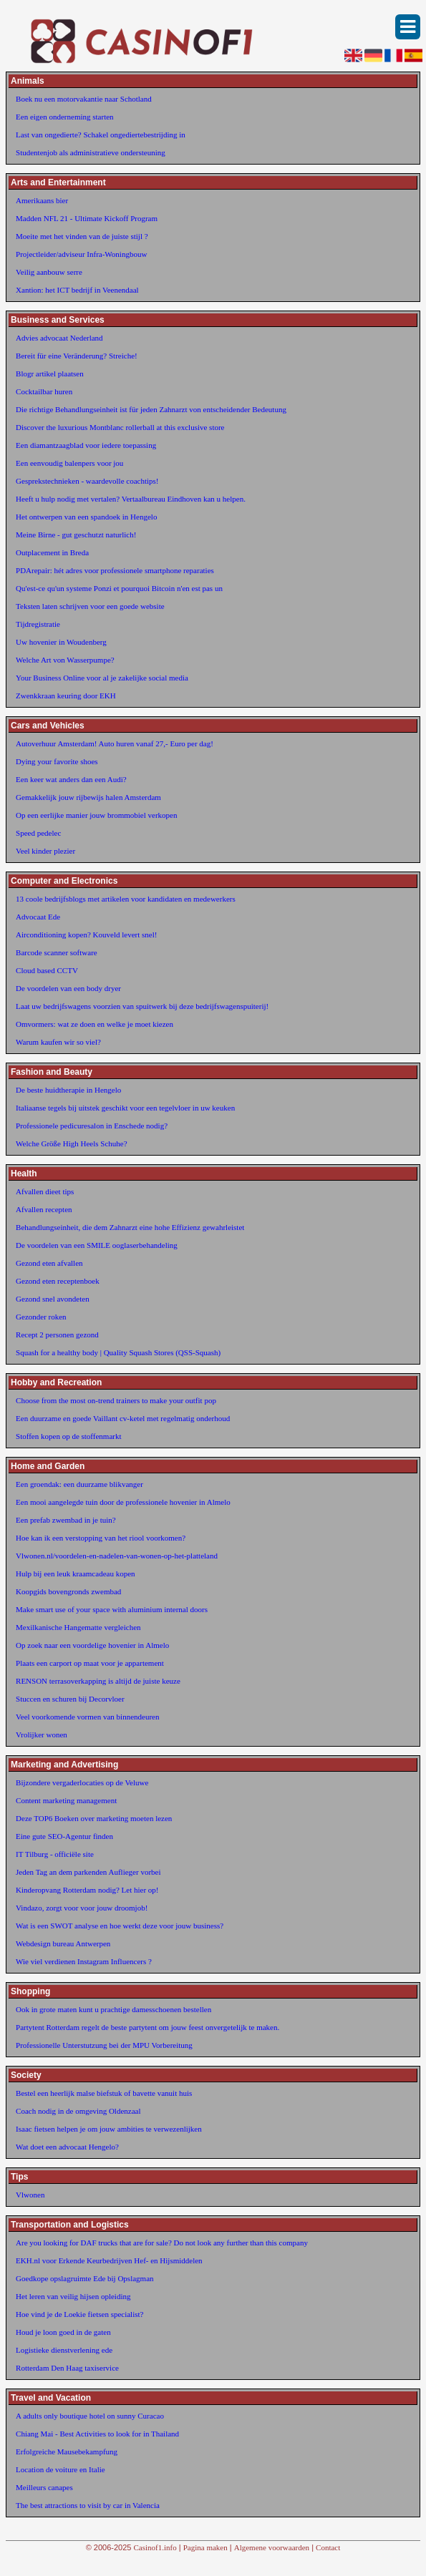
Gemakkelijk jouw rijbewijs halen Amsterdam (88, 797)
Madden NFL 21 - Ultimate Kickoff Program (87, 218)
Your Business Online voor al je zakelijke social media (102, 677)
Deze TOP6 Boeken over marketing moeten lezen (94, 1818)
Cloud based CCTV (47, 970)
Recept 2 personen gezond (57, 1334)
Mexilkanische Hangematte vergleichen (78, 1627)
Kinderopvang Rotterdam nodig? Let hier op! (87, 1889)
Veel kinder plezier (45, 851)
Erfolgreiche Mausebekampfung (66, 2451)
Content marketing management (66, 1800)
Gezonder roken (41, 1316)
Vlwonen (30, 2194)
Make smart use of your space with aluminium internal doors (112, 1609)
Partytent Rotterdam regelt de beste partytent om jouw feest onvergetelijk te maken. (147, 2027)
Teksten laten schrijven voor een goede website (90, 606)
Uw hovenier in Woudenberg (61, 642)
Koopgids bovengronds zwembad (68, 1591)
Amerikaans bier (42, 200)
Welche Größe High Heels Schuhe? (71, 1143)
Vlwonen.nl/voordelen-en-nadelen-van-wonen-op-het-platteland (117, 1555)
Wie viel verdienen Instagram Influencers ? (84, 1961)
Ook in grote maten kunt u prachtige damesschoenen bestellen (113, 2009)
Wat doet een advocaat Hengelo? (67, 2146)
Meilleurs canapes (44, 2487)
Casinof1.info (155, 2547)
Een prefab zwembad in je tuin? (66, 1520)
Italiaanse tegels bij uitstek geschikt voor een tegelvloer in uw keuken (125, 1107)
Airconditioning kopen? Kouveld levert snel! (86, 934)
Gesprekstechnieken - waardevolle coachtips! (87, 481)
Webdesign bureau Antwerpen (63, 1943)
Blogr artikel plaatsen (50, 373)
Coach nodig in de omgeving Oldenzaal (78, 2111)
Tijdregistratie (38, 624)
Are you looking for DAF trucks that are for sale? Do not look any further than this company (162, 2242)
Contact (328, 2547)
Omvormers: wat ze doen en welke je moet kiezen (94, 1024)
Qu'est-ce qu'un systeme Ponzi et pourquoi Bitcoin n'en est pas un (119, 588)
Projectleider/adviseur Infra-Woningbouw (81, 254)
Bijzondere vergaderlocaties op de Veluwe (82, 1782)
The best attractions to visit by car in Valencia (88, 2505)
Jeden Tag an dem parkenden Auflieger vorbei (88, 1872)
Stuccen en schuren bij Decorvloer (70, 1698)
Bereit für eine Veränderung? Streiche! (76, 355)
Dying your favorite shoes (57, 761)
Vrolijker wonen (41, 1734)
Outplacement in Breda (52, 552)
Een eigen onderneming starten (65, 116)
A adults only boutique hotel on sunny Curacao (90, 2415)
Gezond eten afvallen (49, 1263)
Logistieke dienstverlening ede (64, 2350)
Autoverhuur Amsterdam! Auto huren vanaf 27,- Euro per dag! (114, 743)
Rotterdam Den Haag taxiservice (67, 2367)
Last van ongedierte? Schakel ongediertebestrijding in (100, 134)
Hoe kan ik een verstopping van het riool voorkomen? (100, 1537)
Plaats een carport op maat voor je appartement (90, 1663)
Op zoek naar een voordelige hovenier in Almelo (92, 1645)
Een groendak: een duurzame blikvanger (79, 1484)
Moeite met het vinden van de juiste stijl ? (82, 236)
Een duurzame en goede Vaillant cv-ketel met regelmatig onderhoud (123, 1418)
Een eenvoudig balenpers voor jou (69, 463)
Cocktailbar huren (44, 391)
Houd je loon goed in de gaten (63, 2332)
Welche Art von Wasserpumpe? (65, 659)
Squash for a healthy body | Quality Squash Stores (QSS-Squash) (118, 1352)
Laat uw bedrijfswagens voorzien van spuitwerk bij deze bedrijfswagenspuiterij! (142, 1006)
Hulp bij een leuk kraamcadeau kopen (75, 1573)
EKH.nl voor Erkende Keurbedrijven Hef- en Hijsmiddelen (109, 2260)
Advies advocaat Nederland (59, 337)
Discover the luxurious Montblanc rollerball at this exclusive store (120, 427)
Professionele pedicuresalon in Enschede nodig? (92, 1125)
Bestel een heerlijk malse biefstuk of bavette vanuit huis (104, 2093)
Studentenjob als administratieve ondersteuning (90, 152)
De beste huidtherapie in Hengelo (68, 1089)
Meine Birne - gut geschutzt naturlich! (76, 534)
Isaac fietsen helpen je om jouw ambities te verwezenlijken (109, 2128)
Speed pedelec (38, 833)
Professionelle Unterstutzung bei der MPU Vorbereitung (104, 2045)
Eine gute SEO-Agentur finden (64, 1836)
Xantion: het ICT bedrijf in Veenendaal (77, 290)
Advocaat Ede (38, 916)
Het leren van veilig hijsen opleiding (73, 2296)
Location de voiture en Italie (60, 2469)
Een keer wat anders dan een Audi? (71, 779)
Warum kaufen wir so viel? (58, 1042)
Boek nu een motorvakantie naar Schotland (84, 98)
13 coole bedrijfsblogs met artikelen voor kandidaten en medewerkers (126, 898)
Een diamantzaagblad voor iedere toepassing (86, 445)
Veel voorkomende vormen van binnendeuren (87, 1716)
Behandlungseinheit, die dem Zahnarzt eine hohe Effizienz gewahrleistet (130, 1227)
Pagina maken (205, 2547)
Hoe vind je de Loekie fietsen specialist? (79, 2314)
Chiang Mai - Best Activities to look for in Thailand (97, 2433)
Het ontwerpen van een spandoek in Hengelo (86, 516)
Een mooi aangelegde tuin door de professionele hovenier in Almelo (123, 1502)
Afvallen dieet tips (45, 1191)
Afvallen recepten (44, 1209)
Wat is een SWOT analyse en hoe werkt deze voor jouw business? (119, 1925)
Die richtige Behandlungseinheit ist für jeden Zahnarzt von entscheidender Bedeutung (151, 409)
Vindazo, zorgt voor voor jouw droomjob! (81, 1907)
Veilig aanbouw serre (49, 272)
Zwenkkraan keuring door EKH (66, 695)
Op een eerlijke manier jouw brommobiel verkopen (96, 815)
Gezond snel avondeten (52, 1298)
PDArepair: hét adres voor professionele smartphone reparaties (115, 570)
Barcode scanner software (56, 952)
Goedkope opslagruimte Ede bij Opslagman (84, 2278)
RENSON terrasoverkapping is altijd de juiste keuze (98, 1681)
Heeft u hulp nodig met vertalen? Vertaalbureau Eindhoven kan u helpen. (131, 498)
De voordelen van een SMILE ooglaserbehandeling (97, 1245)
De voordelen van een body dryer (68, 988)
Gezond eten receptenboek (58, 1281)
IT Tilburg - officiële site (55, 1854)
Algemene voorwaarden (271, 2547)
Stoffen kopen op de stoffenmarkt (68, 1436)
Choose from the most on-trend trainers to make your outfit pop (116, 1400)
